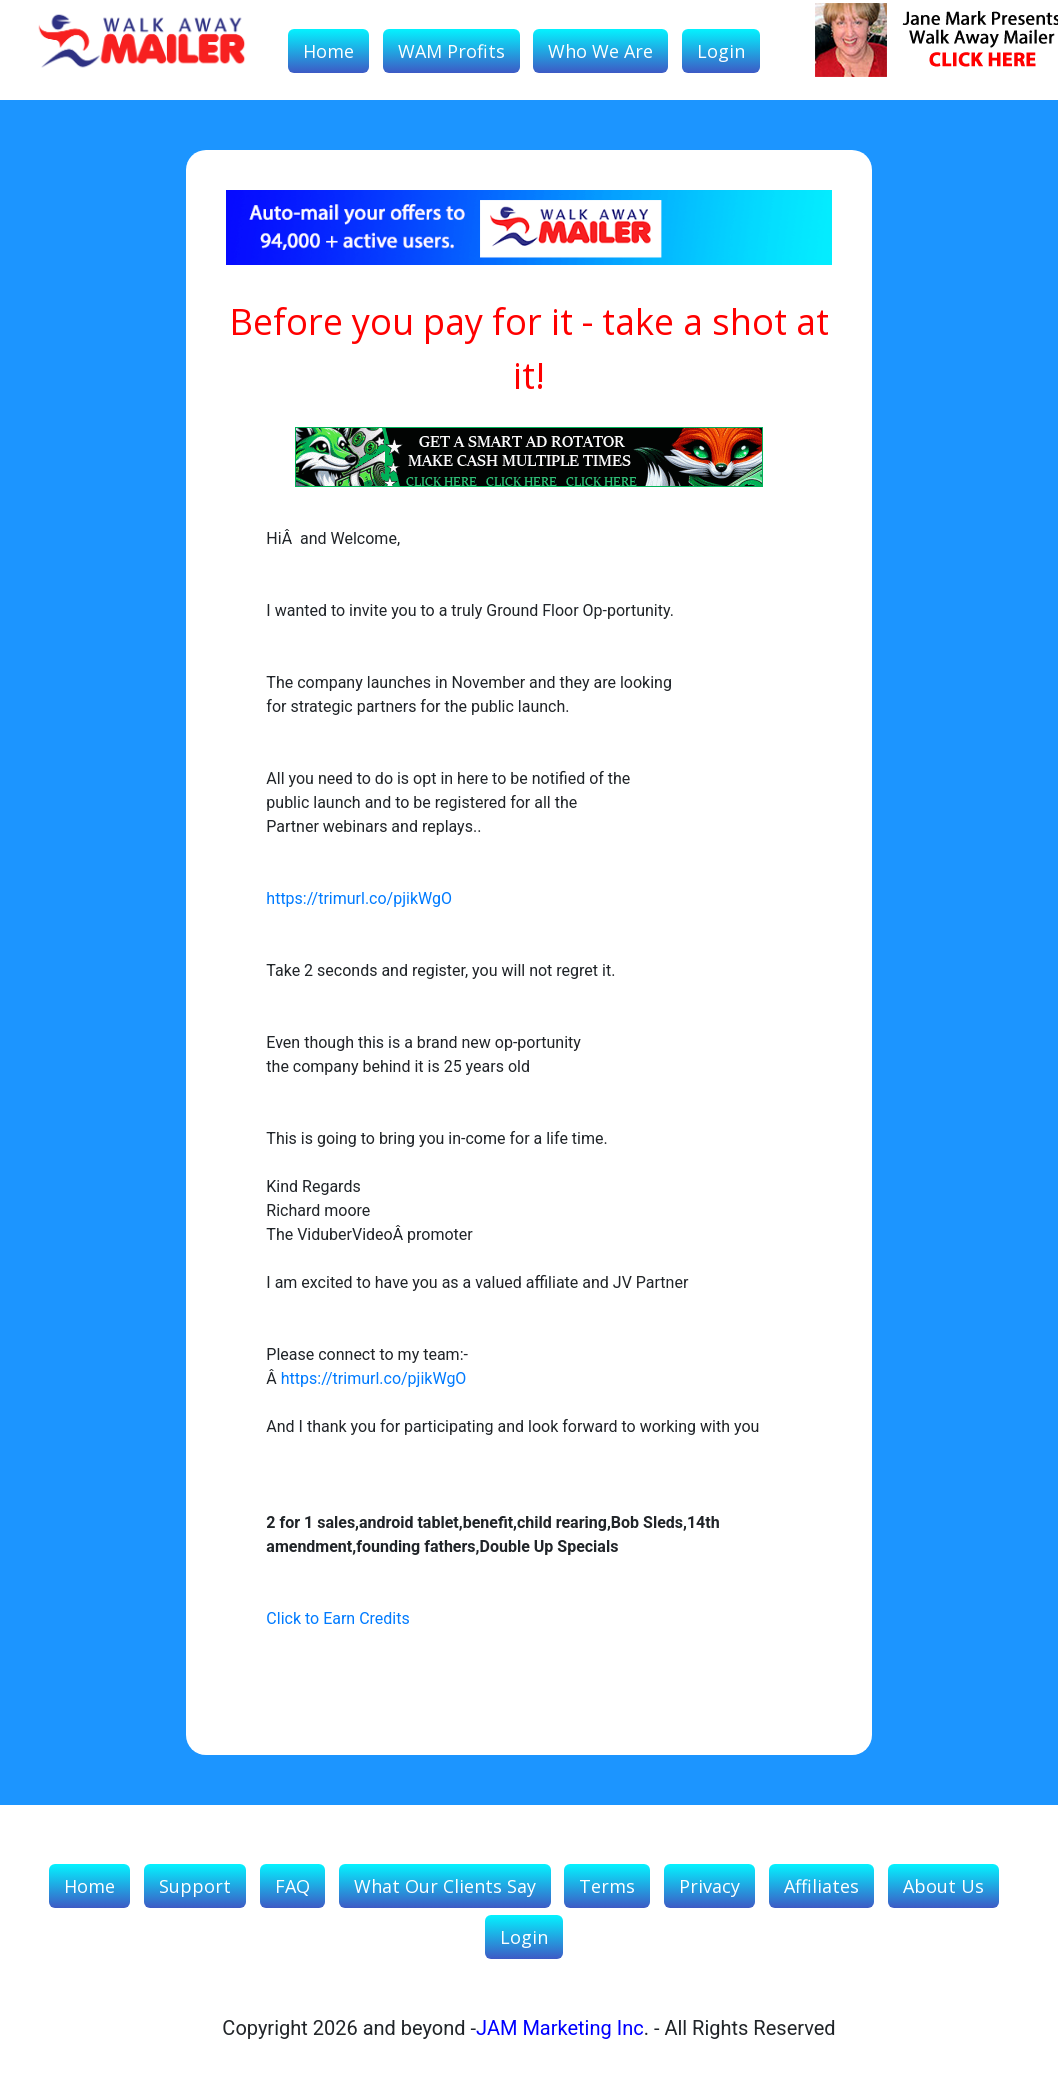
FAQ (292, 1886)
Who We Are (600, 51)
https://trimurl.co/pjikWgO (359, 898)
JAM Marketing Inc (560, 2028)
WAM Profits (451, 51)
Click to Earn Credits (337, 1618)
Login (721, 51)
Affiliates (821, 1886)
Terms (607, 1886)
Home (328, 51)
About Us (943, 1886)
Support (195, 1886)
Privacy (709, 1886)
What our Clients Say (445, 1886)
